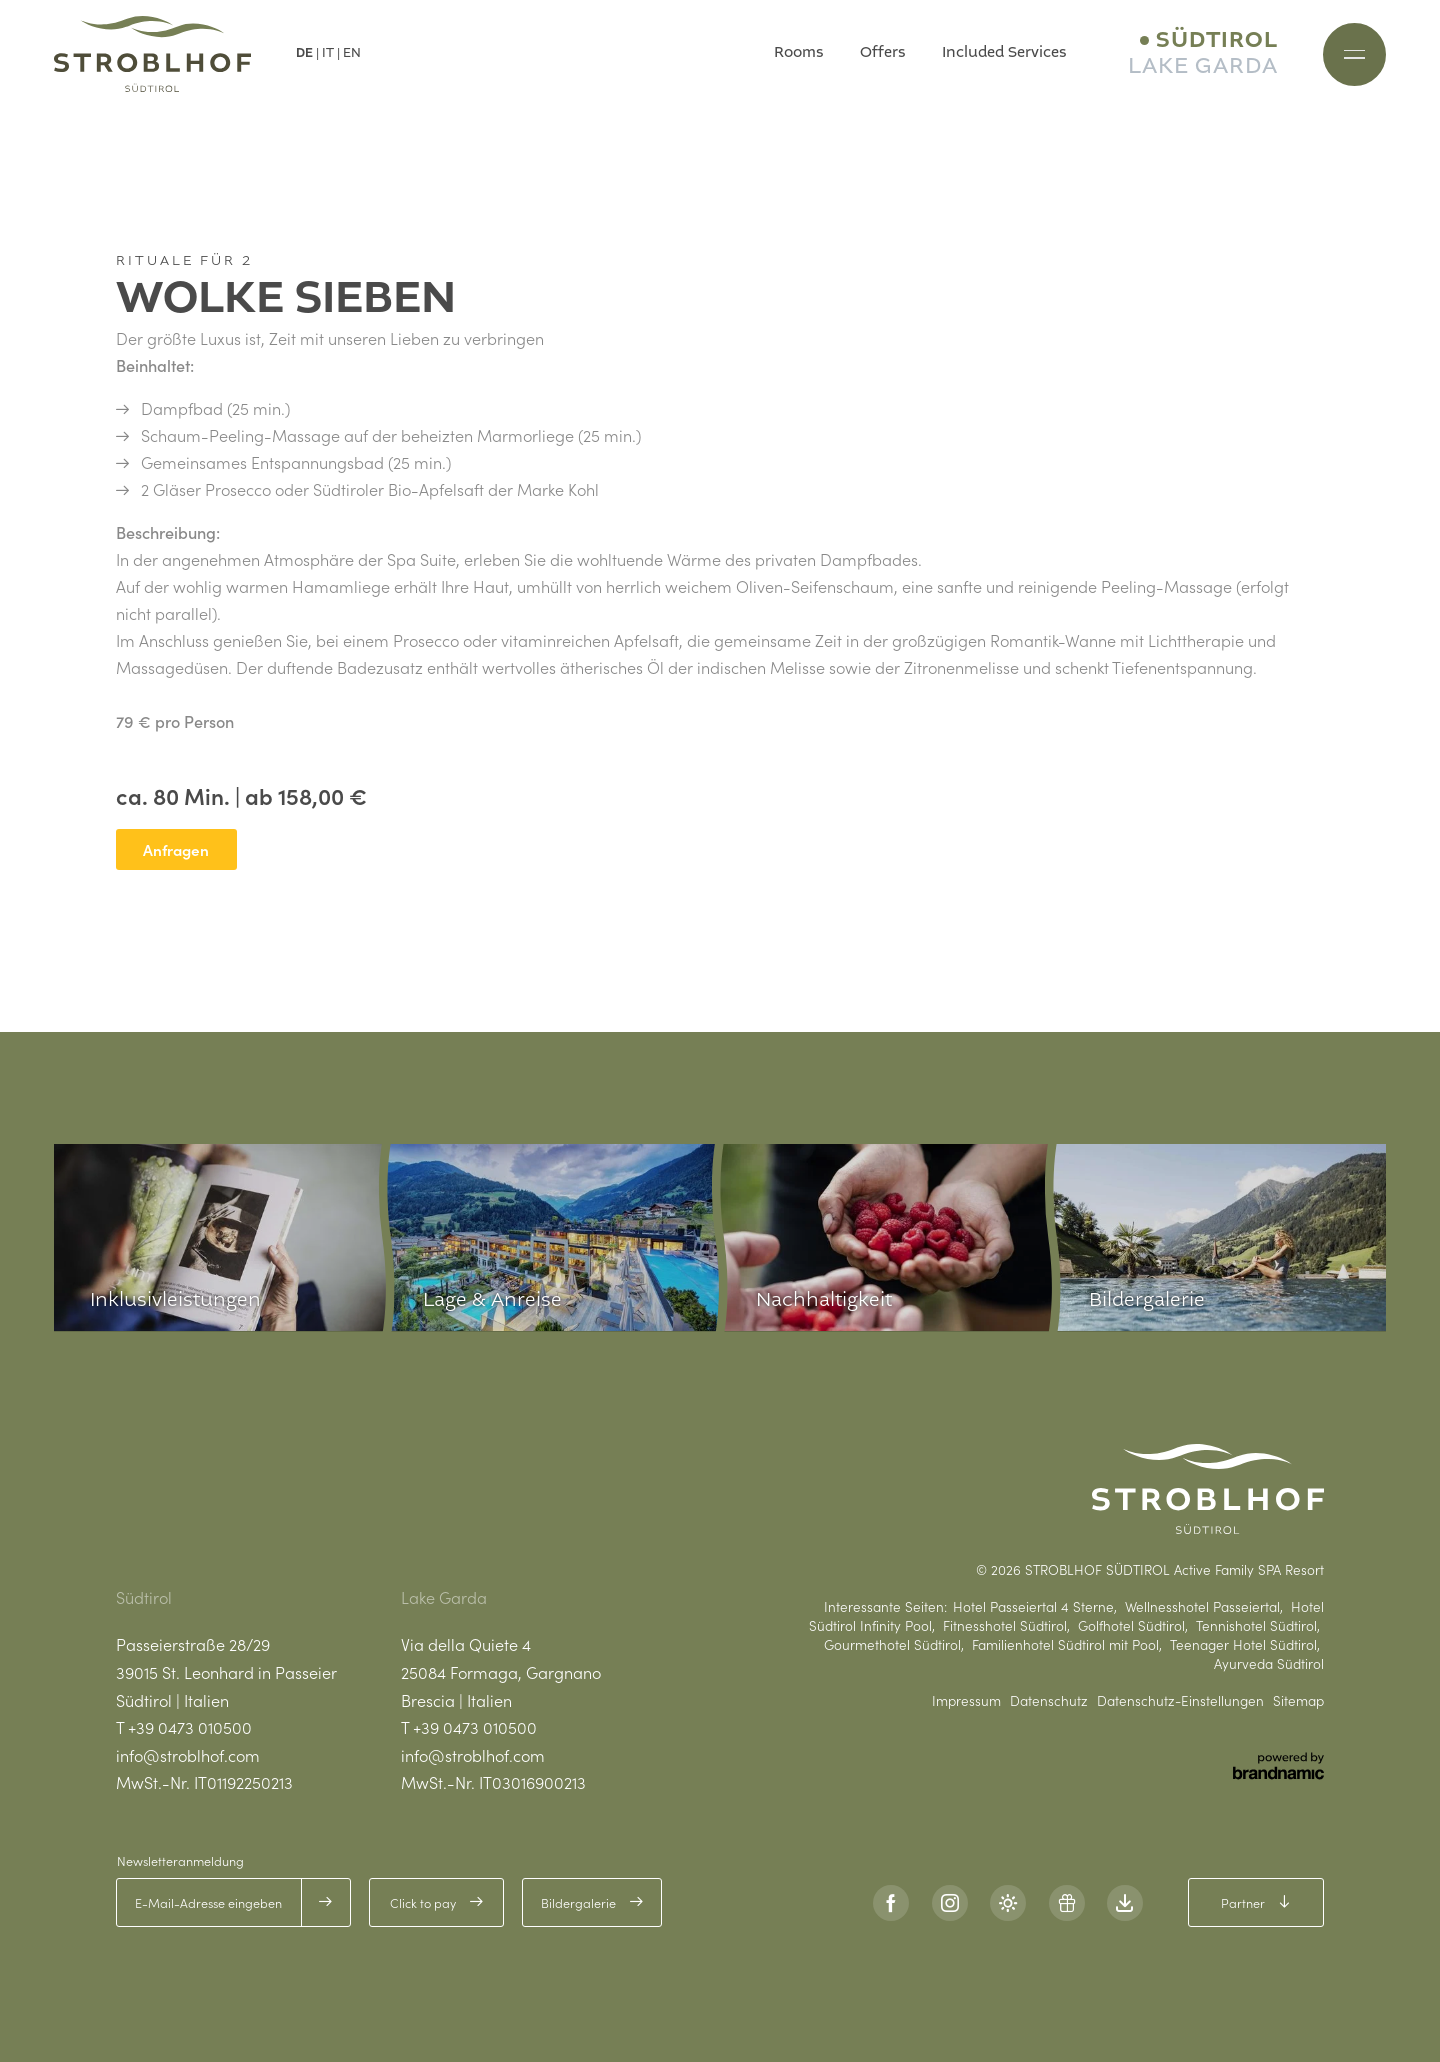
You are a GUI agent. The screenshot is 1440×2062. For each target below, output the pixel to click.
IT (328, 53)
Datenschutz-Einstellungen (1180, 1701)
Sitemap (1298, 1701)
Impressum (966, 1701)
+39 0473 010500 (190, 1727)
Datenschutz (1049, 1701)
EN (352, 53)
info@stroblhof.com (188, 1755)
